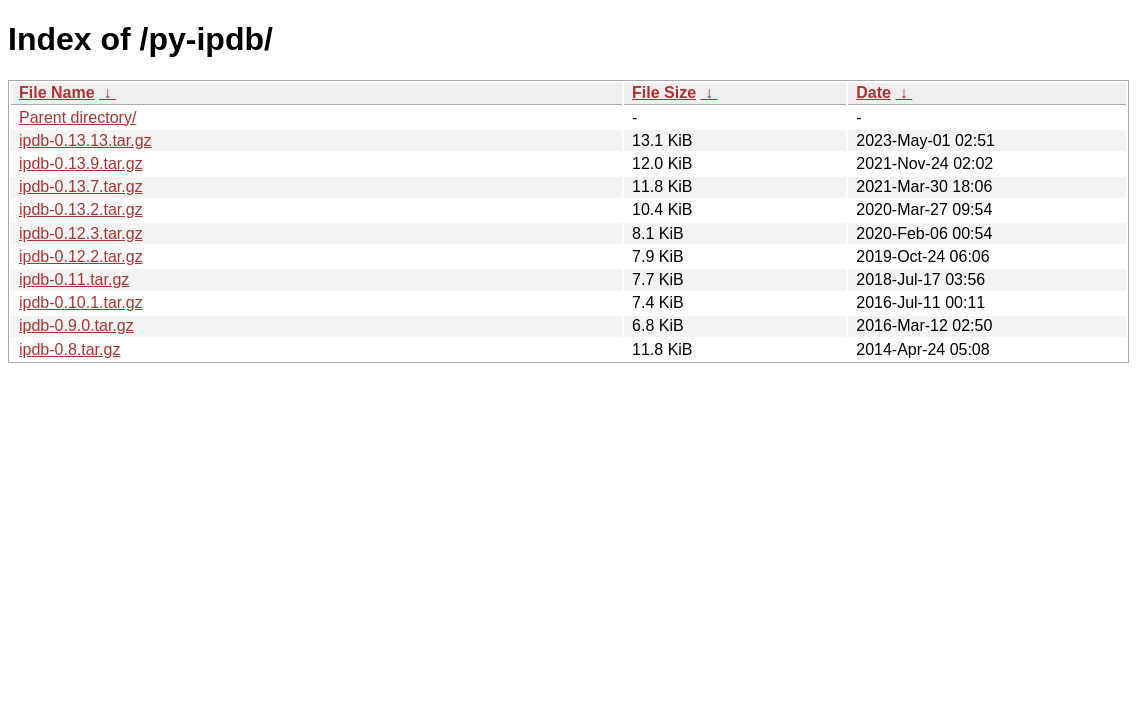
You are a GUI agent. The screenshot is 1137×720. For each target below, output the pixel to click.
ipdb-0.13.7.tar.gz (81, 186)
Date (873, 92)
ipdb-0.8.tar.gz (69, 349)
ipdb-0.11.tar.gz (74, 279)
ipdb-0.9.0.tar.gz (76, 325)
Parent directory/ (77, 117)
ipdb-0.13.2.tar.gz (81, 209)
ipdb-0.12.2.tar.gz (81, 256)
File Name (57, 92)
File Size (664, 92)
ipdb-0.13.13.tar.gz (85, 140)
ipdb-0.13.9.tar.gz (81, 163)
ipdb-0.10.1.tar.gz (81, 302)
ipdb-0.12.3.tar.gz (81, 233)
